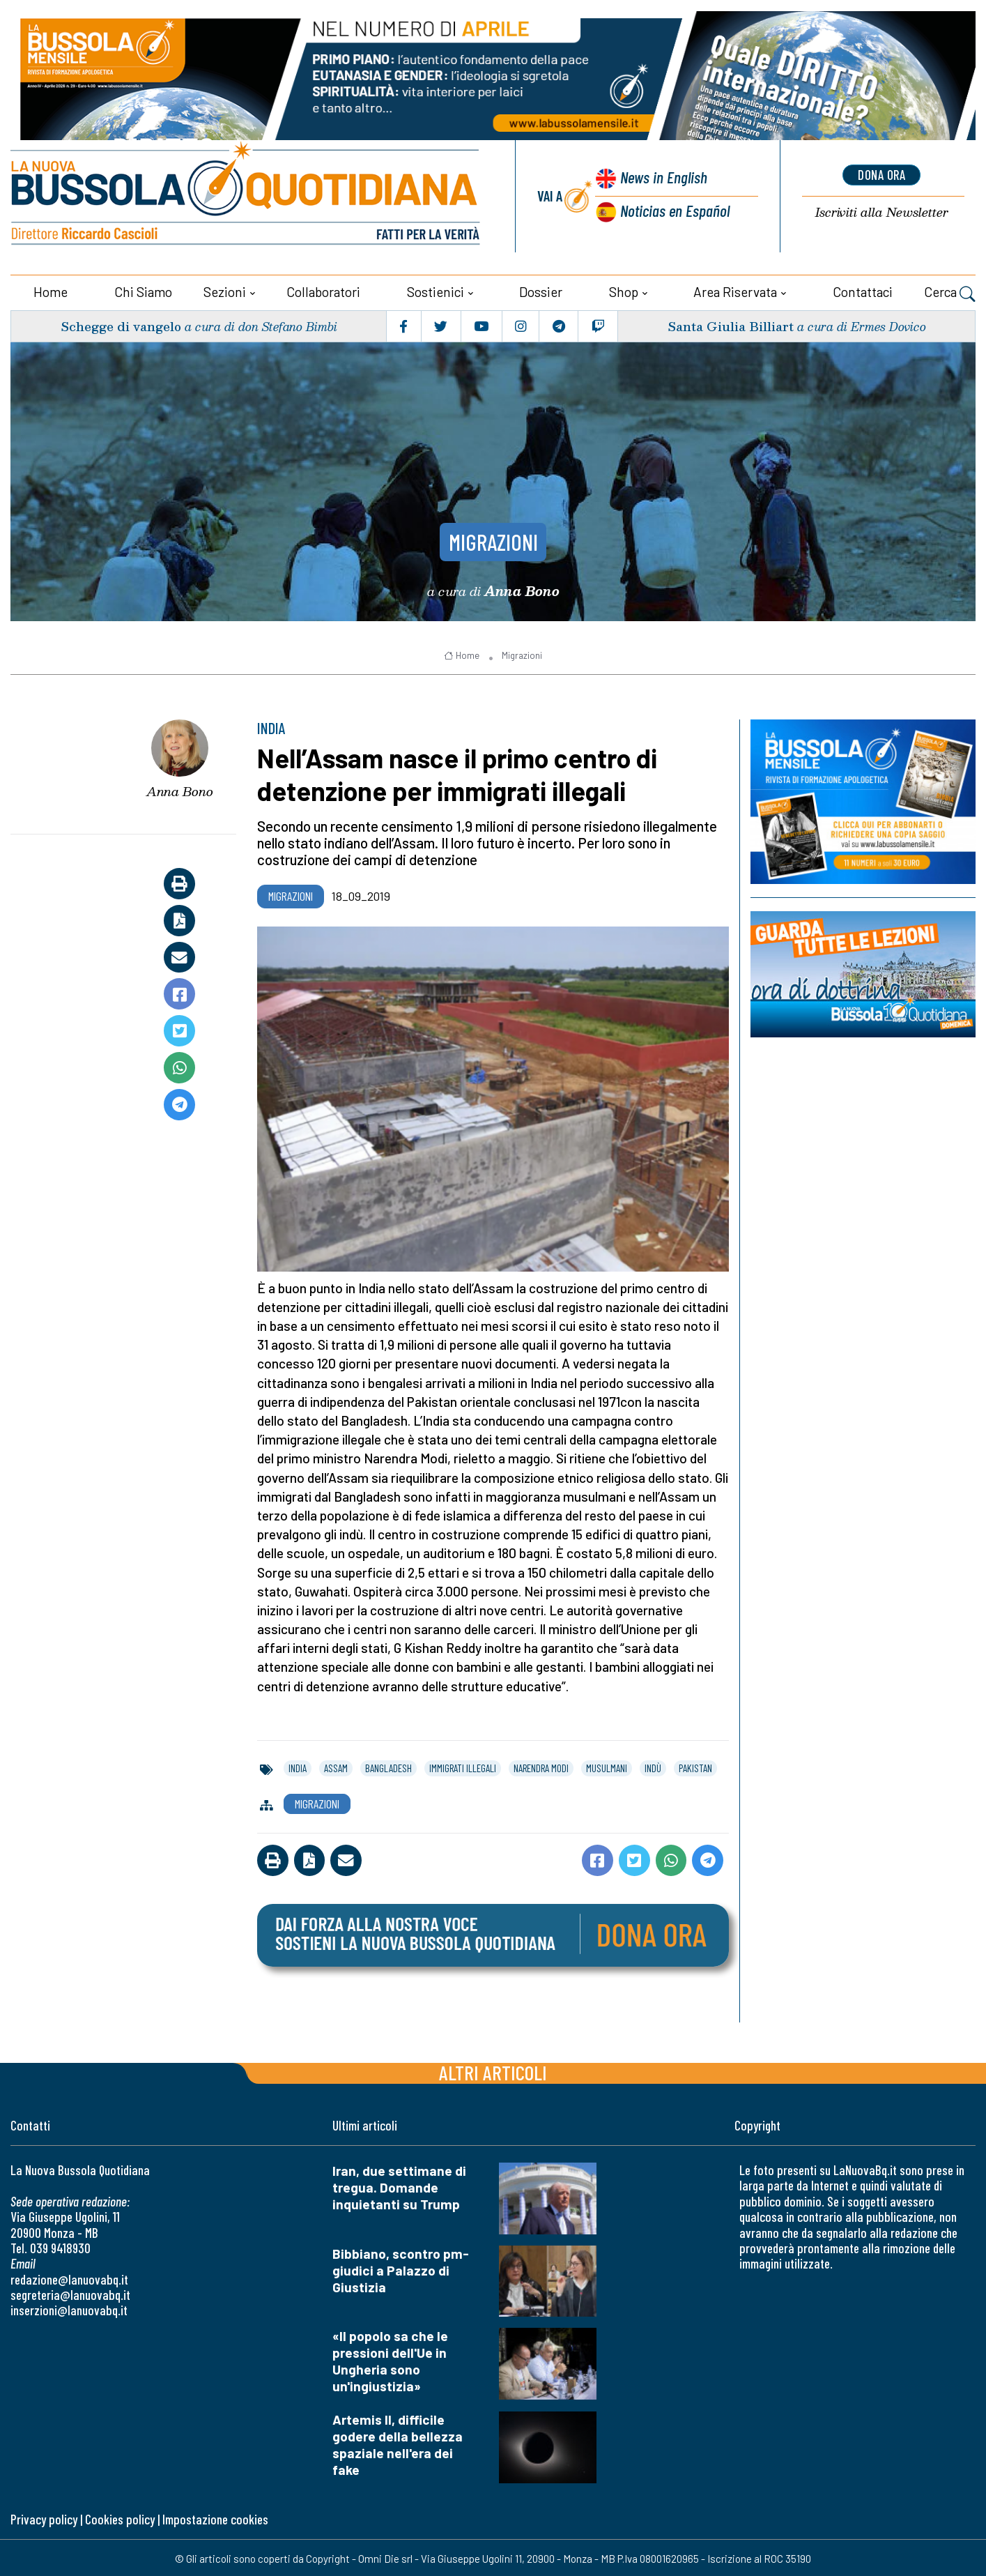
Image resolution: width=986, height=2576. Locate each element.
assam (336, 1766)
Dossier (540, 290)
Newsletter (881, 212)
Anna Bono (179, 789)
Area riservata (735, 290)
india (297, 1766)
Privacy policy (43, 2518)
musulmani (606, 1766)
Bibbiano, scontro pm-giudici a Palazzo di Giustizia (400, 2268)
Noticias (674, 209)
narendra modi (541, 1766)
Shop (623, 290)
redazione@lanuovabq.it (69, 2277)
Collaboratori (323, 290)
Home (50, 290)
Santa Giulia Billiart (729, 324)
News (662, 177)
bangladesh (388, 1766)
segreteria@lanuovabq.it (70, 2293)
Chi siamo (143, 290)
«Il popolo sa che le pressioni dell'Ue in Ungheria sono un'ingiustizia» (390, 2359)
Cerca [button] (950, 292)
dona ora (881, 175)
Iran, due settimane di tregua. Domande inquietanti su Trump (399, 2186)
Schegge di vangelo (121, 324)
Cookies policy (120, 2518)
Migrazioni (493, 539)
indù (653, 1766)
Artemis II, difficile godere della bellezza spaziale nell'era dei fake (397, 2443)
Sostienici (435, 290)
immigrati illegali (462, 1766)
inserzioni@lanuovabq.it (69, 2309)
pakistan (695, 1766)
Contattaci (863, 290)
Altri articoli (493, 2071)
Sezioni (224, 290)
